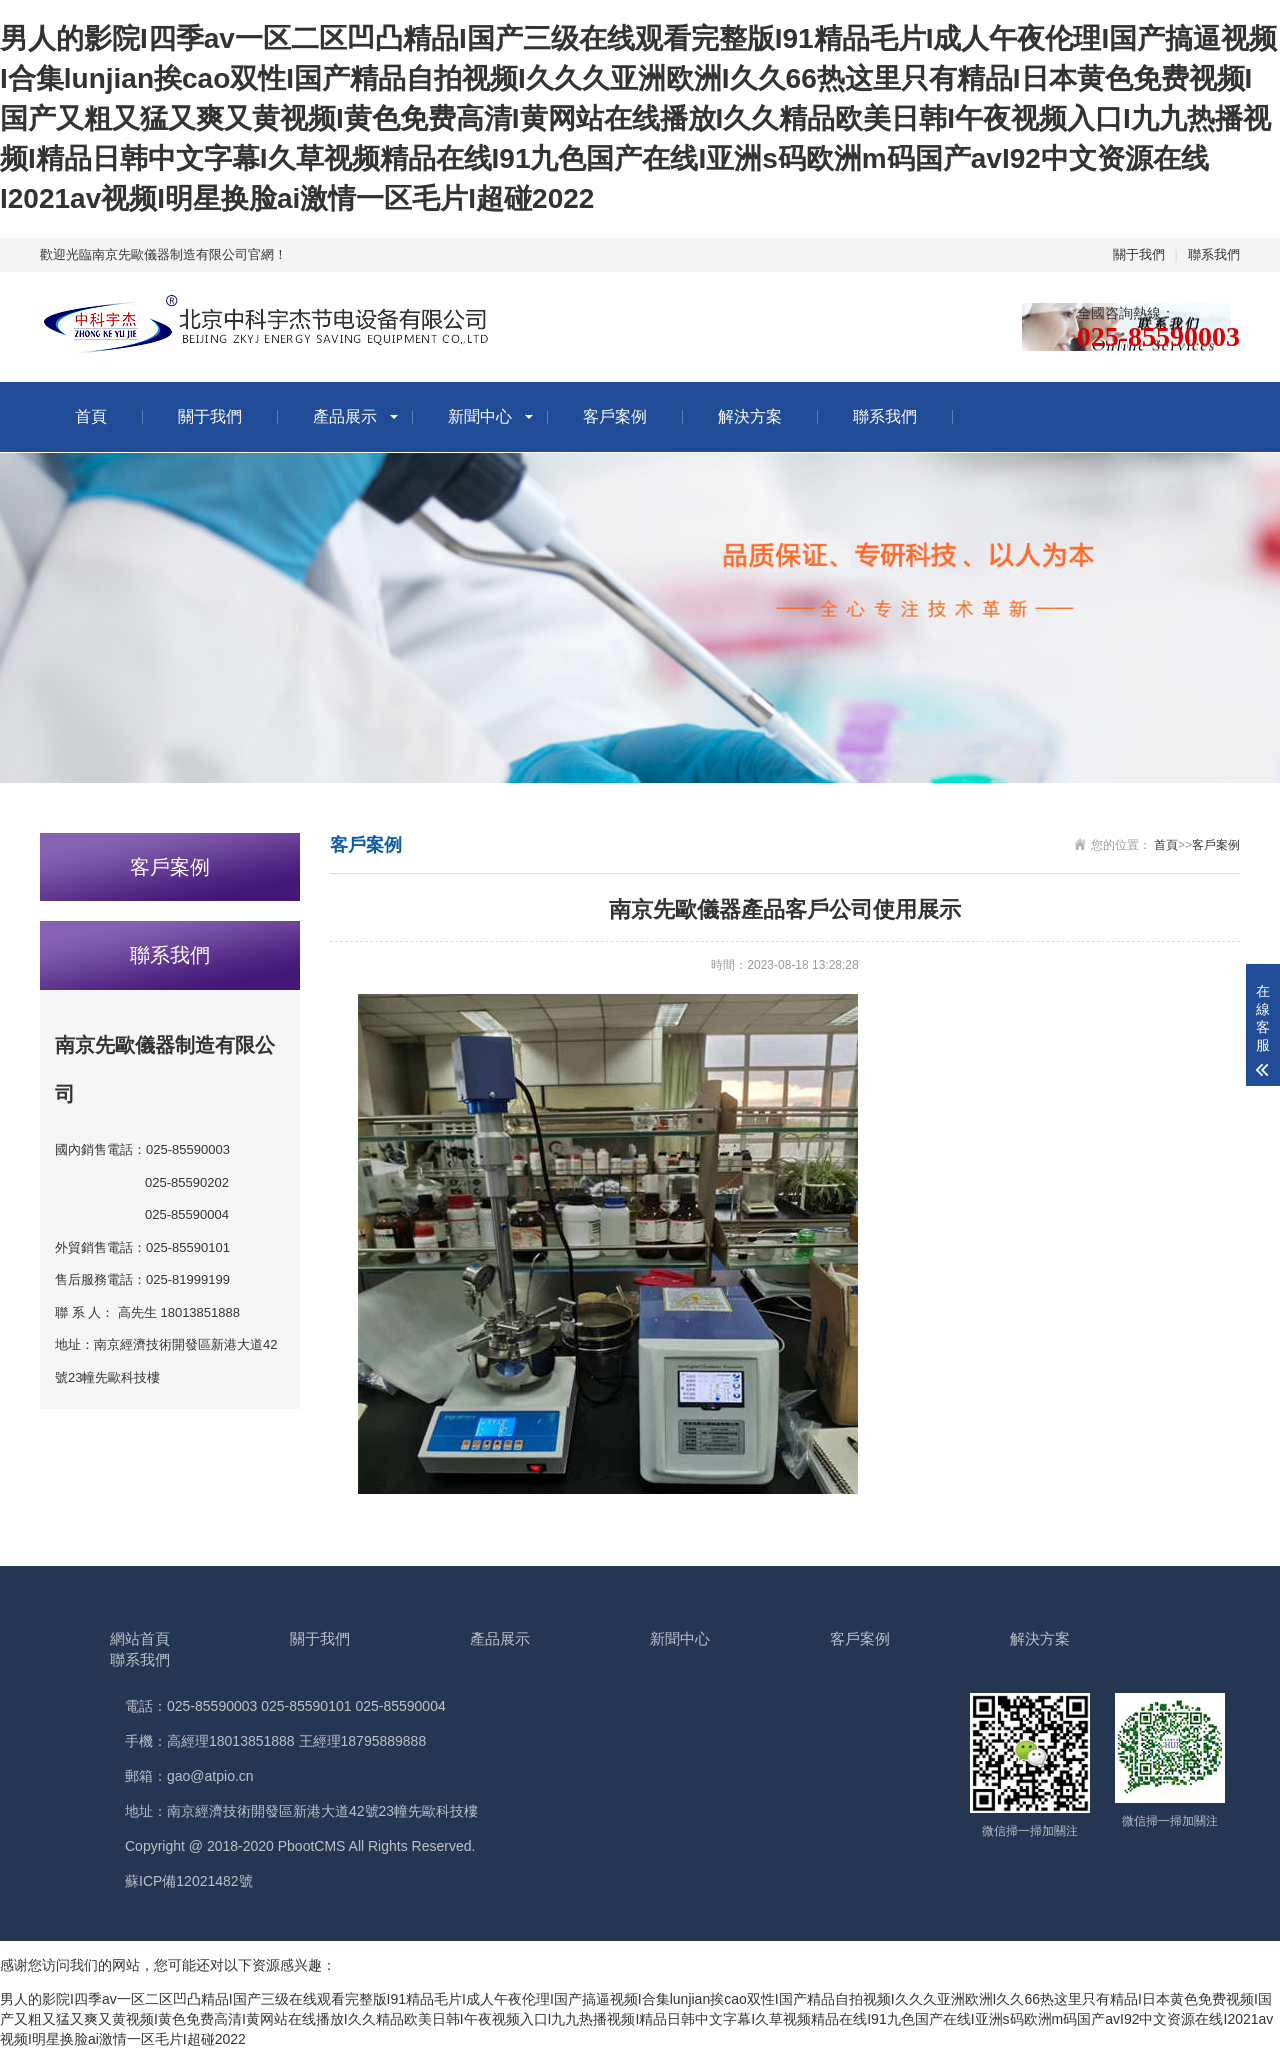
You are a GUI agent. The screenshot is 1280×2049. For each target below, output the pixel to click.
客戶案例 (615, 416)
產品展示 (345, 416)
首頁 (91, 416)
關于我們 (1139, 254)
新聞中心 (480, 416)
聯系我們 (1214, 254)
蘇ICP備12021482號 (189, 1881)
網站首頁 (140, 1638)
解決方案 (750, 416)
